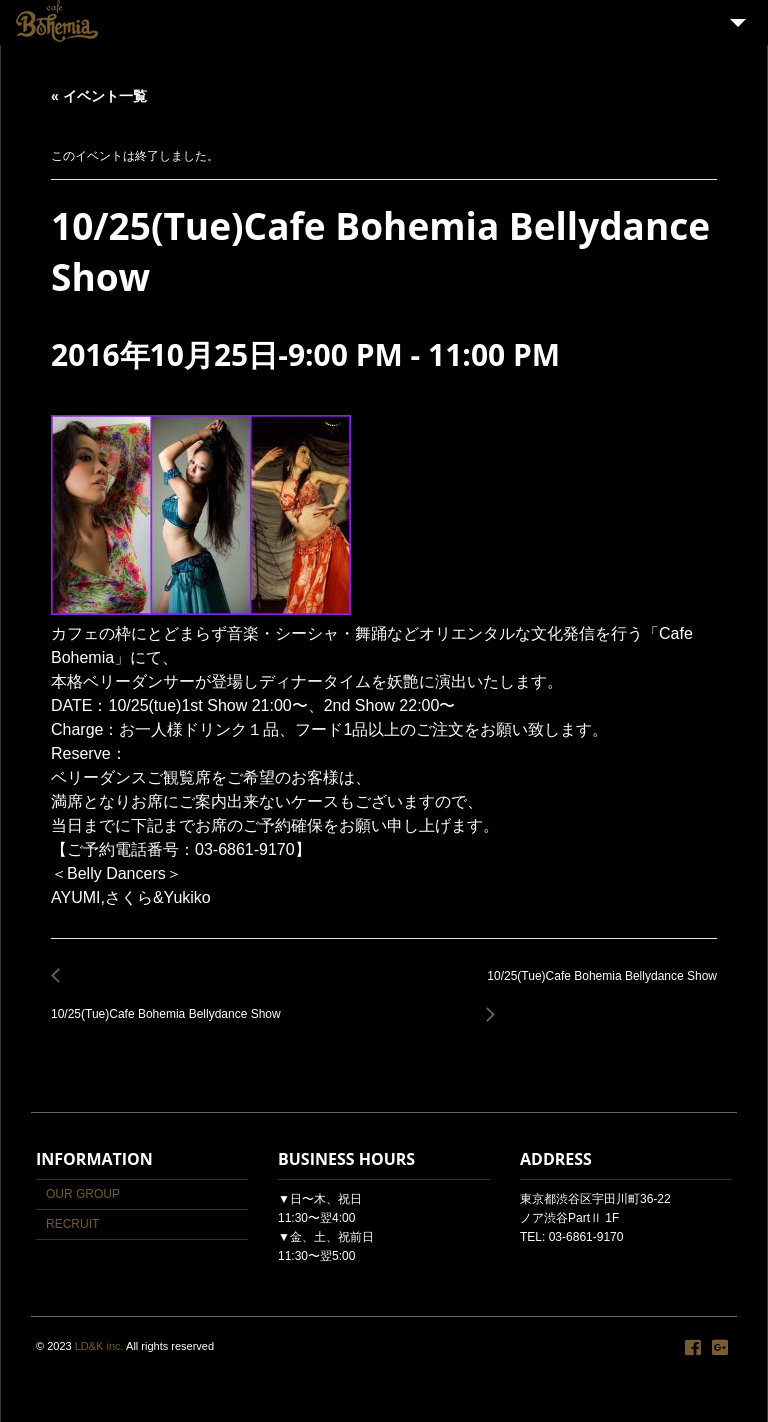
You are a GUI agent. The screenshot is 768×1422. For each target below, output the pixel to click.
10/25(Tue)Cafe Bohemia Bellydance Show (171, 1003)
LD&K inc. (99, 1346)
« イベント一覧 (99, 96)
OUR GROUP (83, 1194)
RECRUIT (72, 1224)
